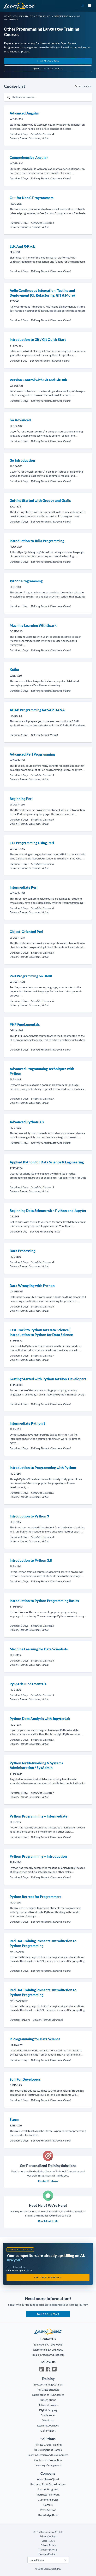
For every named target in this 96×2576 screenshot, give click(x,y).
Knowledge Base (48, 2515)
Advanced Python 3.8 (27, 1122)
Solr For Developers (25, 2079)
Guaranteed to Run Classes (48, 2394)
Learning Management (48, 2465)
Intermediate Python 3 (27, 1423)
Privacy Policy (48, 2545)
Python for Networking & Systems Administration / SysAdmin (36, 1765)
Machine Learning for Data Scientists (39, 1649)
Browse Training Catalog (48, 2384)
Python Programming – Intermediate (38, 1816)
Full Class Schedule (48, 2389)
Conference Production (48, 2460)
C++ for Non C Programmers (31, 198)
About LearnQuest (48, 2479)
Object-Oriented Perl (26, 932)
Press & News (48, 2509)
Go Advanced (20, 420)
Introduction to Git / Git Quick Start (38, 339)
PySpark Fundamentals (28, 1684)
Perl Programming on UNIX (31, 976)
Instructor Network (48, 2494)
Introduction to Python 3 (29, 1516)
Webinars (48, 2420)
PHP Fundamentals (25, 1024)
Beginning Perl (21, 799)
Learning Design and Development (48, 2454)
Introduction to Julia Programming (37, 541)
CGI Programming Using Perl (32, 843)
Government (48, 2430)
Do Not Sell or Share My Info (48, 2531)
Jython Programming (26, 581)
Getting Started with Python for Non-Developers (48, 1379)
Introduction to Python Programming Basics (44, 1601)
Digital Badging (48, 2410)
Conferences (48, 2415)
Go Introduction (22, 460)
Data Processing (22, 1251)
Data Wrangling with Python (32, 1286)
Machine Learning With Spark (33, 625)
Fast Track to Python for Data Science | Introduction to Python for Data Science (41, 1332)
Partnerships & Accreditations (48, 2484)
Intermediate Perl (24, 887)
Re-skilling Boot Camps (48, 2449)
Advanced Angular (24, 113)
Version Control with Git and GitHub (38, 380)
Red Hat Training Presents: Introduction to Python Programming (43, 1943)
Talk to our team (48, 2314)
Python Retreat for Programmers (35, 1897)
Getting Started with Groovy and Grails (40, 500)
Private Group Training (48, 2444)
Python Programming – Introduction (38, 1856)
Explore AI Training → (48, 2277)
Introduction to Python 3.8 (31, 1560)
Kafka (14, 670)
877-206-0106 (53, 2344)
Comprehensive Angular (29, 157)
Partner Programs (48, 2489)
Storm (14, 2119)
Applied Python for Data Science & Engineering (47, 1162)
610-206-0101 (54, 2349)
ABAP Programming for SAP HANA (37, 710)
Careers (48, 2504)
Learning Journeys (48, 2425)
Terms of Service (48, 2549)
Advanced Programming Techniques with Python (42, 1071)
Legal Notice (48, 2540)
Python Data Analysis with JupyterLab (40, 1719)
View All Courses (48, 60)
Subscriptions (48, 2399)
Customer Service (48, 2499)
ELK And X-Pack (22, 246)
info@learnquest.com (51, 2354)
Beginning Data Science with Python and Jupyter (48, 1211)
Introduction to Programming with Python (43, 1468)
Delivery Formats (48, 2404)
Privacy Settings (48, 2536)
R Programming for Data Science (35, 2039)
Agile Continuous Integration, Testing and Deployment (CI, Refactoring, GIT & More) (42, 292)
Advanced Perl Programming (32, 754)
